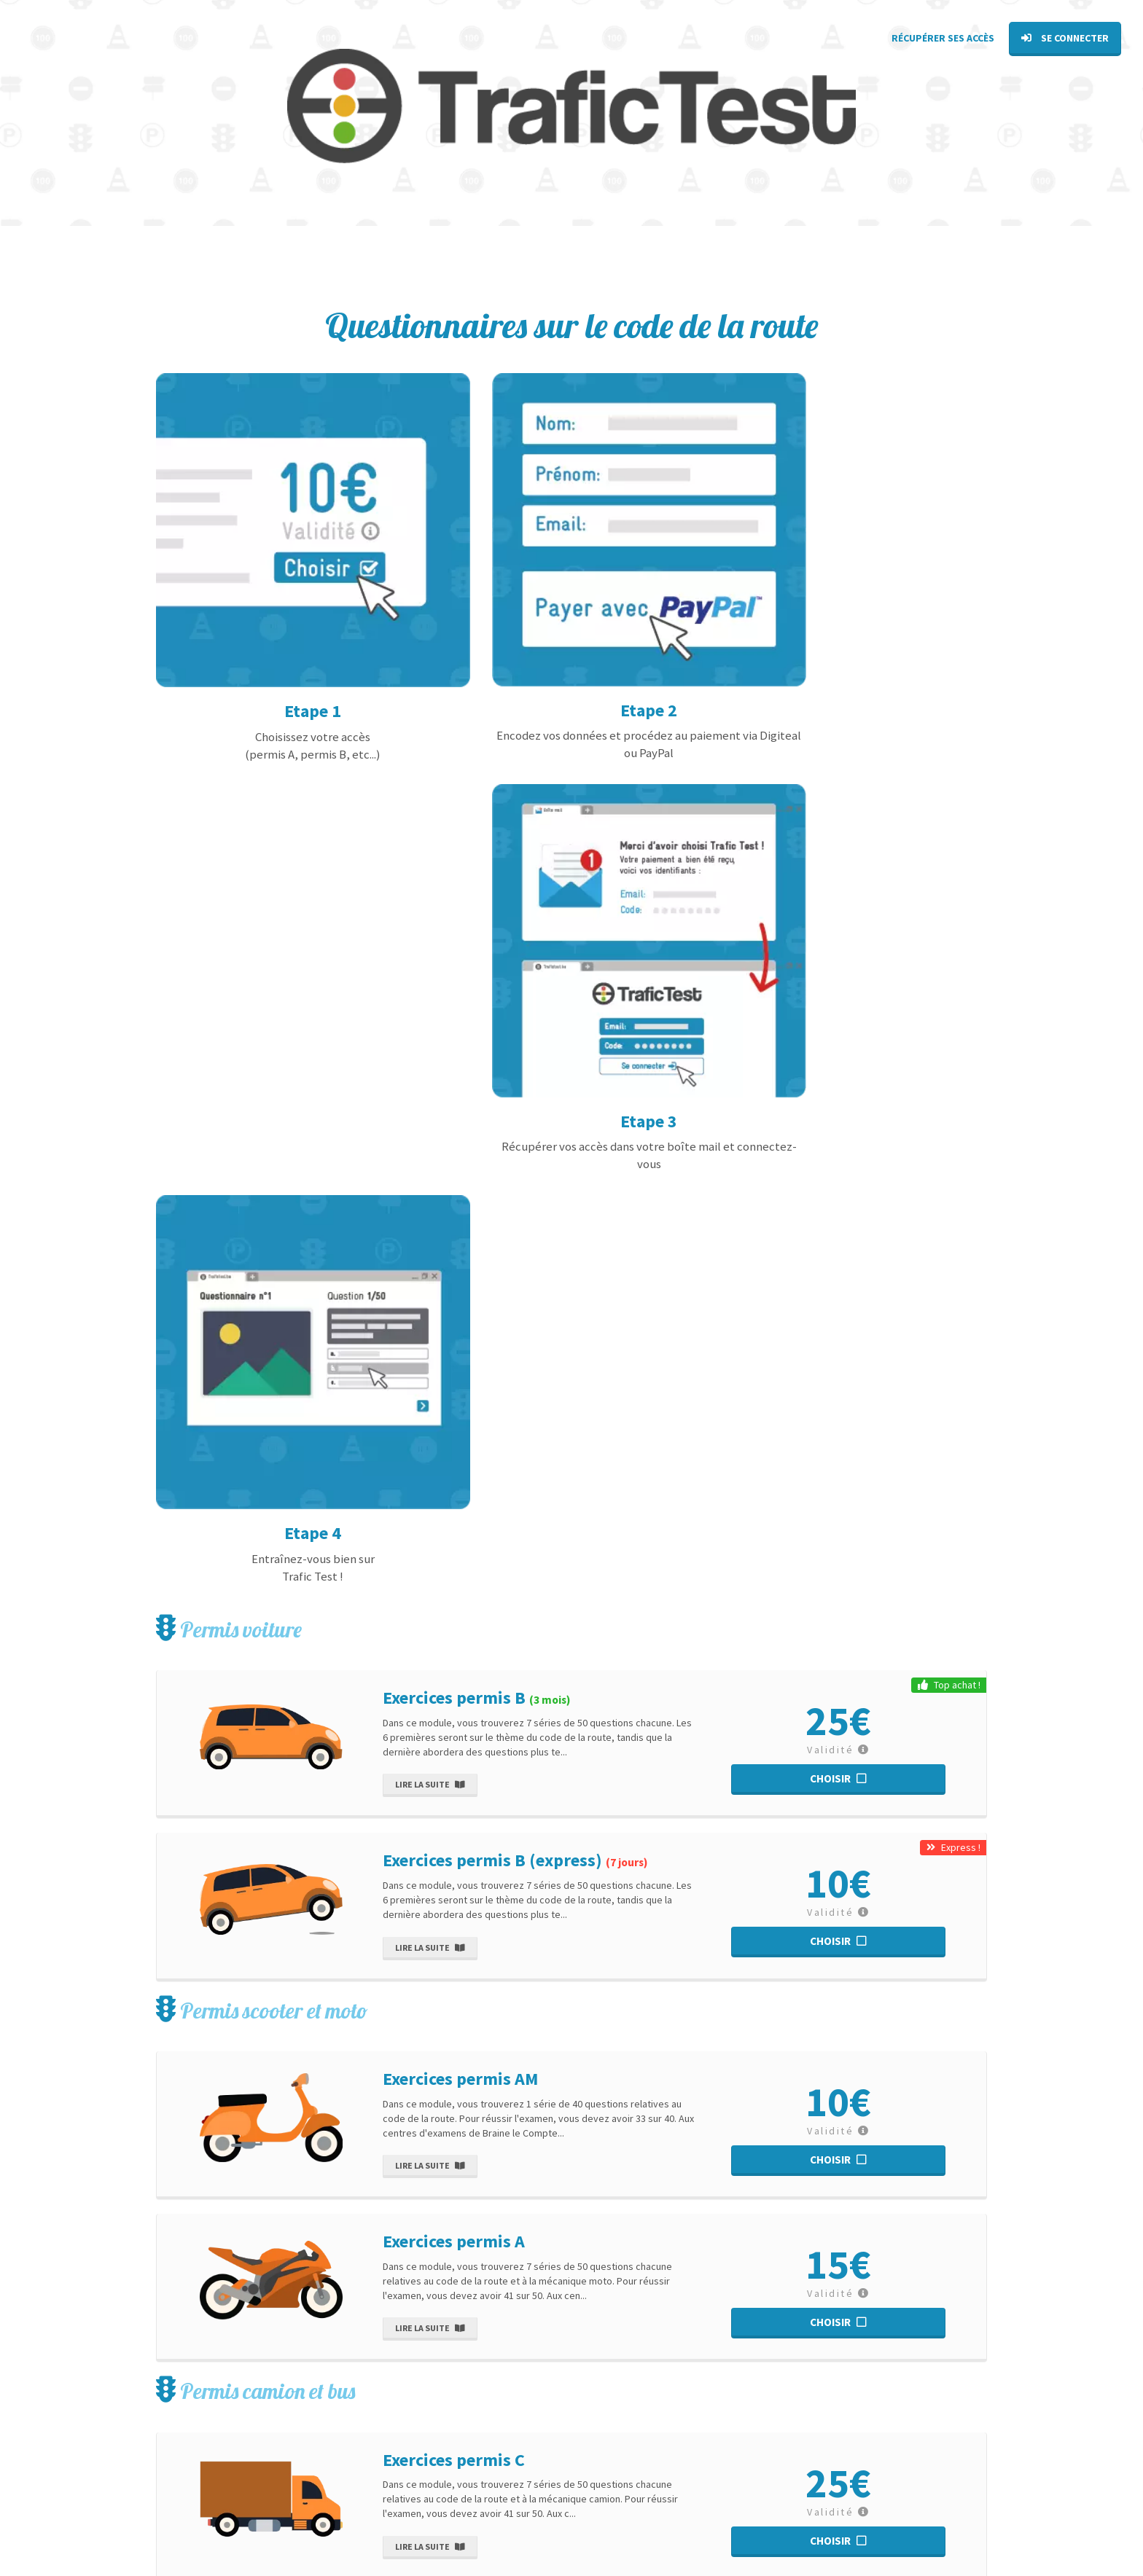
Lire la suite (429, 842)
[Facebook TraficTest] (158, 2525)
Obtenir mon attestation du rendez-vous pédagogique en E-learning (855, 2506)
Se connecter (1065, 37)
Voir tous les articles (653, 2449)
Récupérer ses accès (943, 37)
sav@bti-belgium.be (195, 2453)
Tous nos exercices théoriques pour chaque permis (836, 2449)
